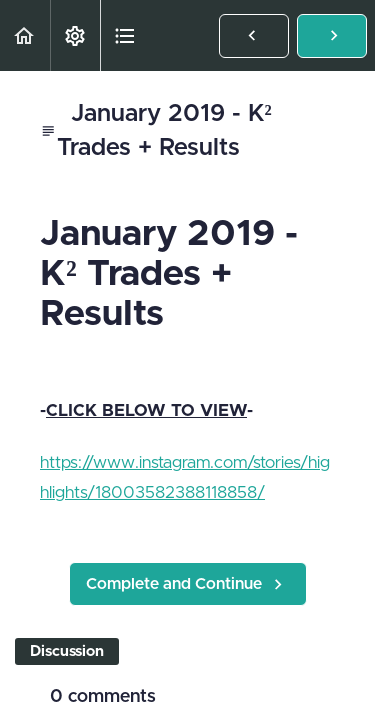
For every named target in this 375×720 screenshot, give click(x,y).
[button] (25, 35)
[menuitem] (75, 35)
